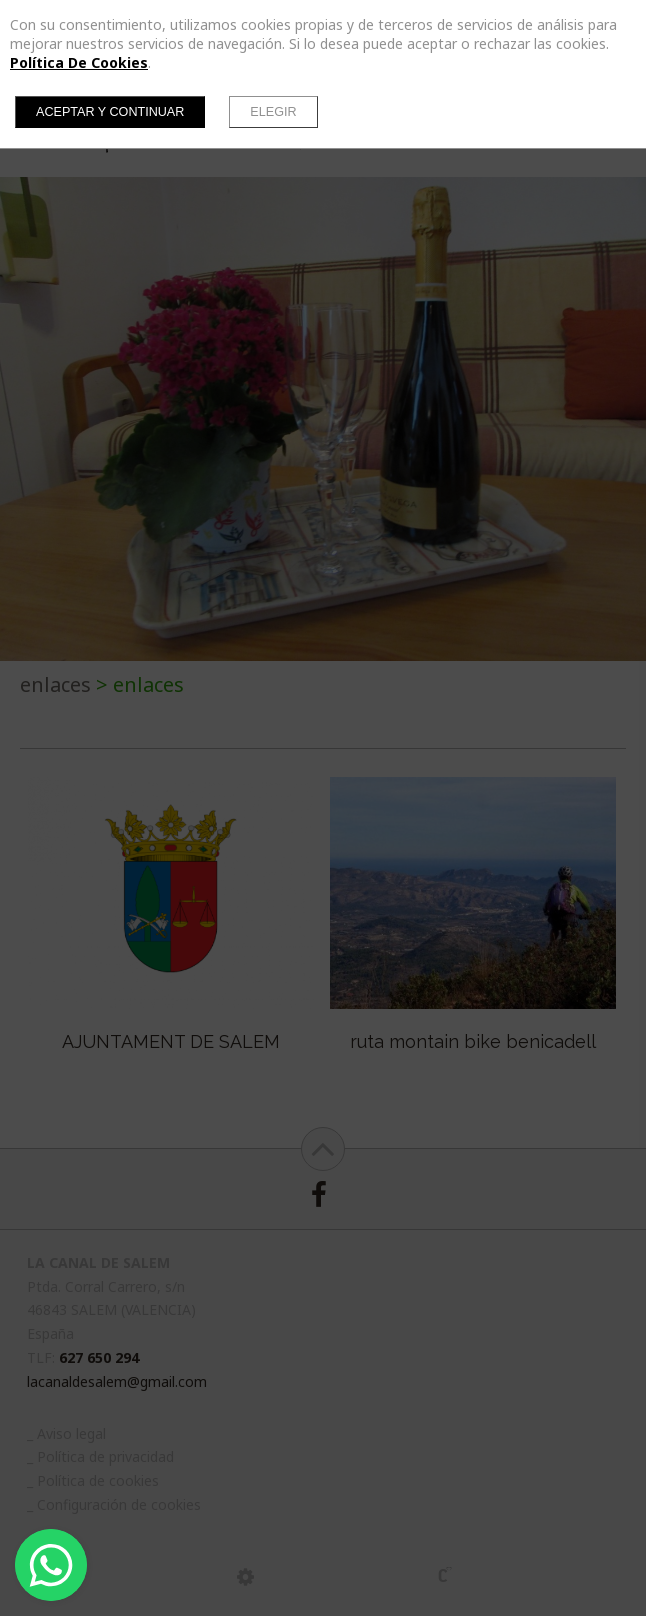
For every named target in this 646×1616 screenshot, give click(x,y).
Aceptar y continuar (110, 112)
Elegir (273, 112)
